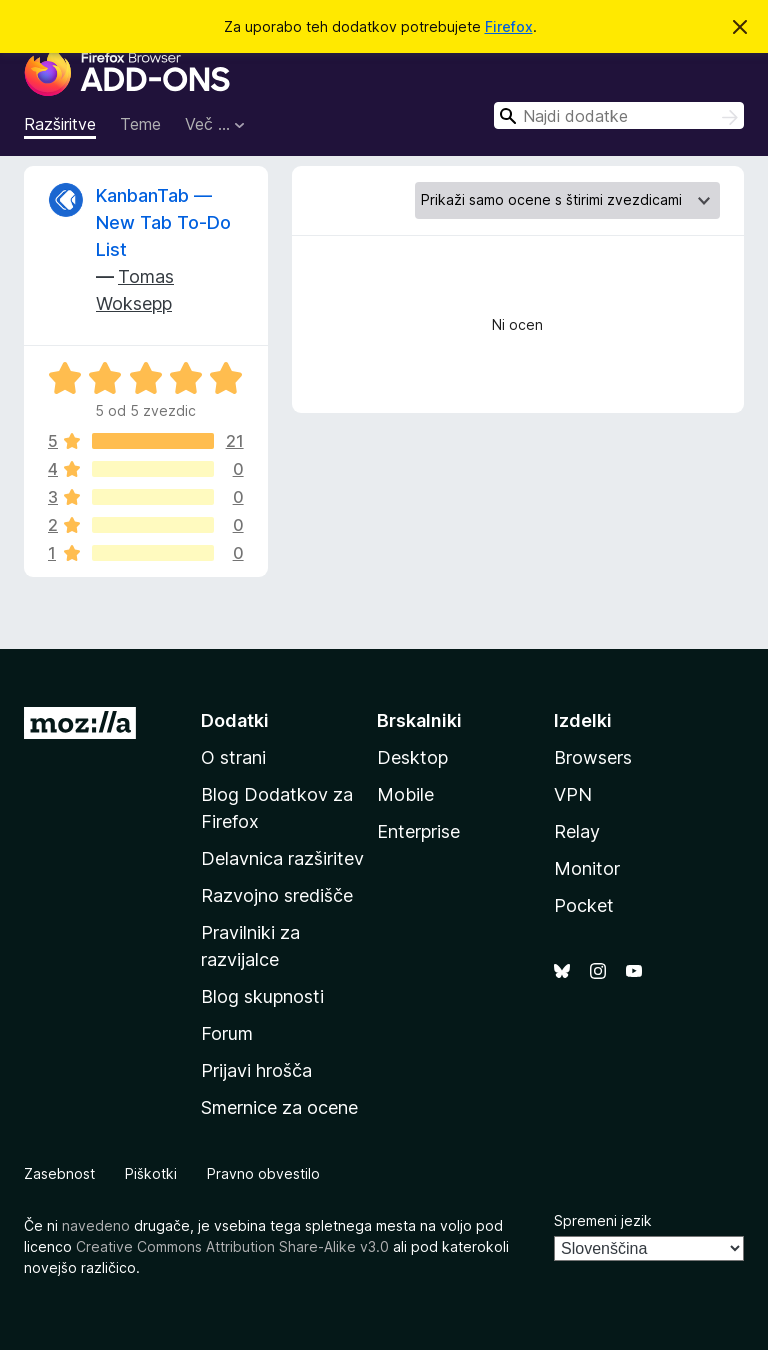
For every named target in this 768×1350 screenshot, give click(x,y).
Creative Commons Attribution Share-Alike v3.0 (232, 1246)
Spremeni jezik (603, 1220)
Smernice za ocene (279, 1107)
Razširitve (60, 124)
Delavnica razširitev (282, 858)
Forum (227, 1033)
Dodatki (235, 720)
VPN (573, 794)
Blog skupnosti (262, 996)
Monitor (587, 868)
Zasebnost (59, 1173)
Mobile (405, 794)
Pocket (584, 905)
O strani (233, 757)
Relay (577, 831)
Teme (140, 124)
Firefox (509, 26)
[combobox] (619, 115)
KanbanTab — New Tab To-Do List (163, 222)
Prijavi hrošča (256, 1070)
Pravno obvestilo (263, 1173)
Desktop (412, 757)
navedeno (96, 1225)
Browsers (593, 757)
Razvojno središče (277, 895)
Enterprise (418, 831)
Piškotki (151, 1173)
